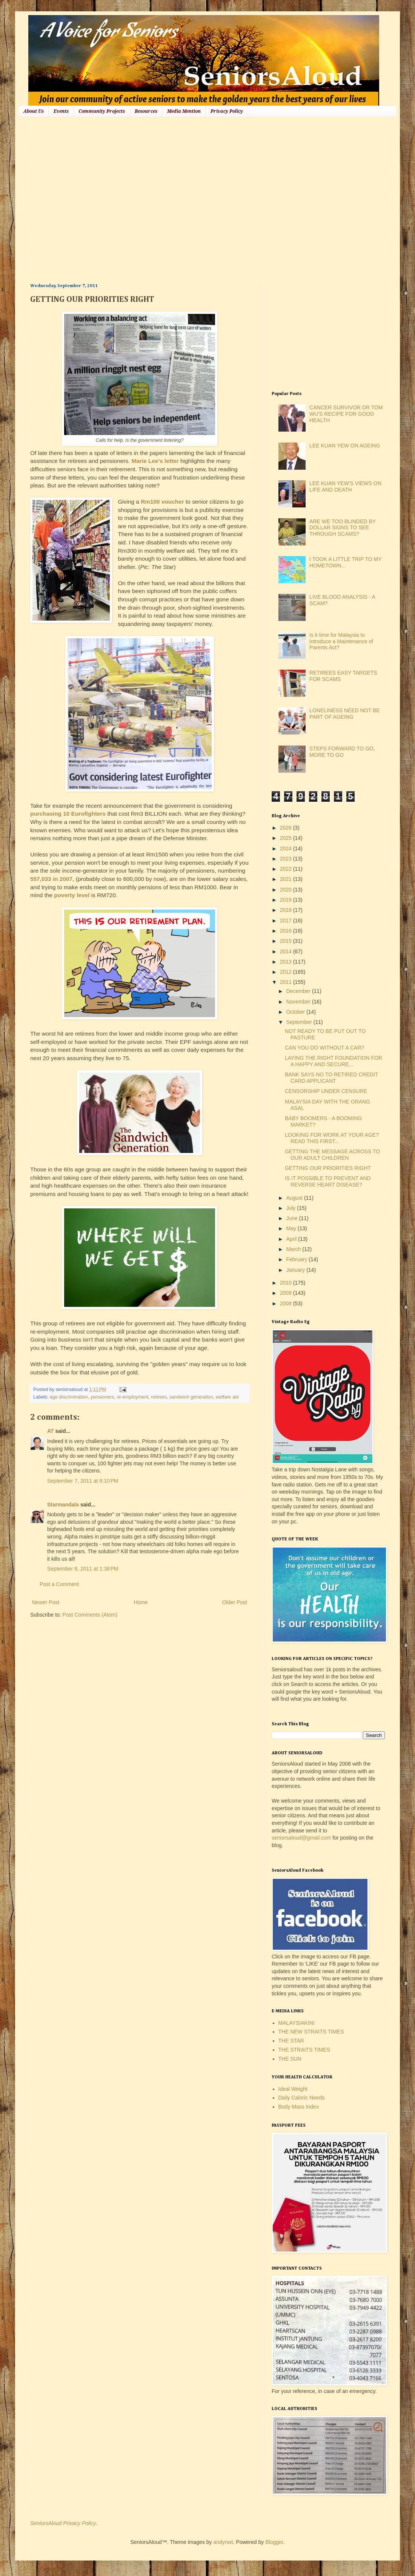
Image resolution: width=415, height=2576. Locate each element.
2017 (286, 921)
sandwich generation (191, 1397)
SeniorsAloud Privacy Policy (63, 2523)
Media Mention (184, 111)
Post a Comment (59, 1584)
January (296, 1270)
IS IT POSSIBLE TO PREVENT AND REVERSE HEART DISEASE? (328, 1181)
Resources (146, 111)
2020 (286, 890)
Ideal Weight (293, 2089)
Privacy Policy (227, 111)
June (292, 1218)
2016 (286, 931)
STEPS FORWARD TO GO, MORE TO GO (342, 751)
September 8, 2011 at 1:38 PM (82, 1569)
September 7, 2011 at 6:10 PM (82, 1481)
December (299, 991)
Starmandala (63, 1505)
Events (61, 111)
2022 (286, 869)
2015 (286, 941)
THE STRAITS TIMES (304, 2050)
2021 (286, 879)
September (299, 1022)
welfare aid (227, 1397)
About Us (33, 111)
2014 (286, 951)
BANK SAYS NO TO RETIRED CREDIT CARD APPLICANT (331, 1077)
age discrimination (69, 1397)
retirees (159, 1397)
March (294, 1249)
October (296, 1012)
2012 (286, 972)
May (291, 1228)
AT (50, 1431)
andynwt (223, 2542)
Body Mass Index (298, 2107)
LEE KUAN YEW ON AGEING (344, 446)
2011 (286, 982)
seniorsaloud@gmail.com (301, 1838)
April (292, 1239)
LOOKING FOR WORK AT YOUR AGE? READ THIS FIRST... (332, 1138)
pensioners (102, 1397)
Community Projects (101, 111)
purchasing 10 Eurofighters (68, 813)
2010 (286, 1283)
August (295, 1198)
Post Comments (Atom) (90, 1615)
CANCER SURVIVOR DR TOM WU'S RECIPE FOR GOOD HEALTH (346, 413)
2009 (286, 1293)
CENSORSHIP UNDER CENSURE (326, 1091)
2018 (286, 910)
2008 (286, 1303)
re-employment (132, 1397)
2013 (286, 962)
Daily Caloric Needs (301, 2098)
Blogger (274, 2542)
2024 (286, 848)
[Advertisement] (70, 199)
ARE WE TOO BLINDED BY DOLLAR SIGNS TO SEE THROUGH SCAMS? (342, 527)
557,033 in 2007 (51, 879)
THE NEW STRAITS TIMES (311, 2032)
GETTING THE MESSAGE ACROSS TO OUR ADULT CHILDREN (332, 1154)
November (299, 1002)
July (291, 1208)
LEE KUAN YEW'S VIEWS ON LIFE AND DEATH (345, 486)
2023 (286, 859)
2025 (286, 838)
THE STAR (291, 2041)
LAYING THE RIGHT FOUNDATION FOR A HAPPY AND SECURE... (333, 1061)
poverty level (71, 895)
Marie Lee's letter (155, 461)
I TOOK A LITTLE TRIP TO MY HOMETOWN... (345, 562)
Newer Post (45, 1602)
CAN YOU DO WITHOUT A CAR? (324, 1048)
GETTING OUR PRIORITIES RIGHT (328, 1168)
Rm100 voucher (162, 501)
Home (141, 1602)
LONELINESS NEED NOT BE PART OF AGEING (344, 713)
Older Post (234, 1602)
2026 (286, 828)
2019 (286, 900)
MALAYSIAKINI (296, 2023)
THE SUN (289, 2059)
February (297, 1259)
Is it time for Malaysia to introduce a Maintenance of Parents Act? (341, 641)
